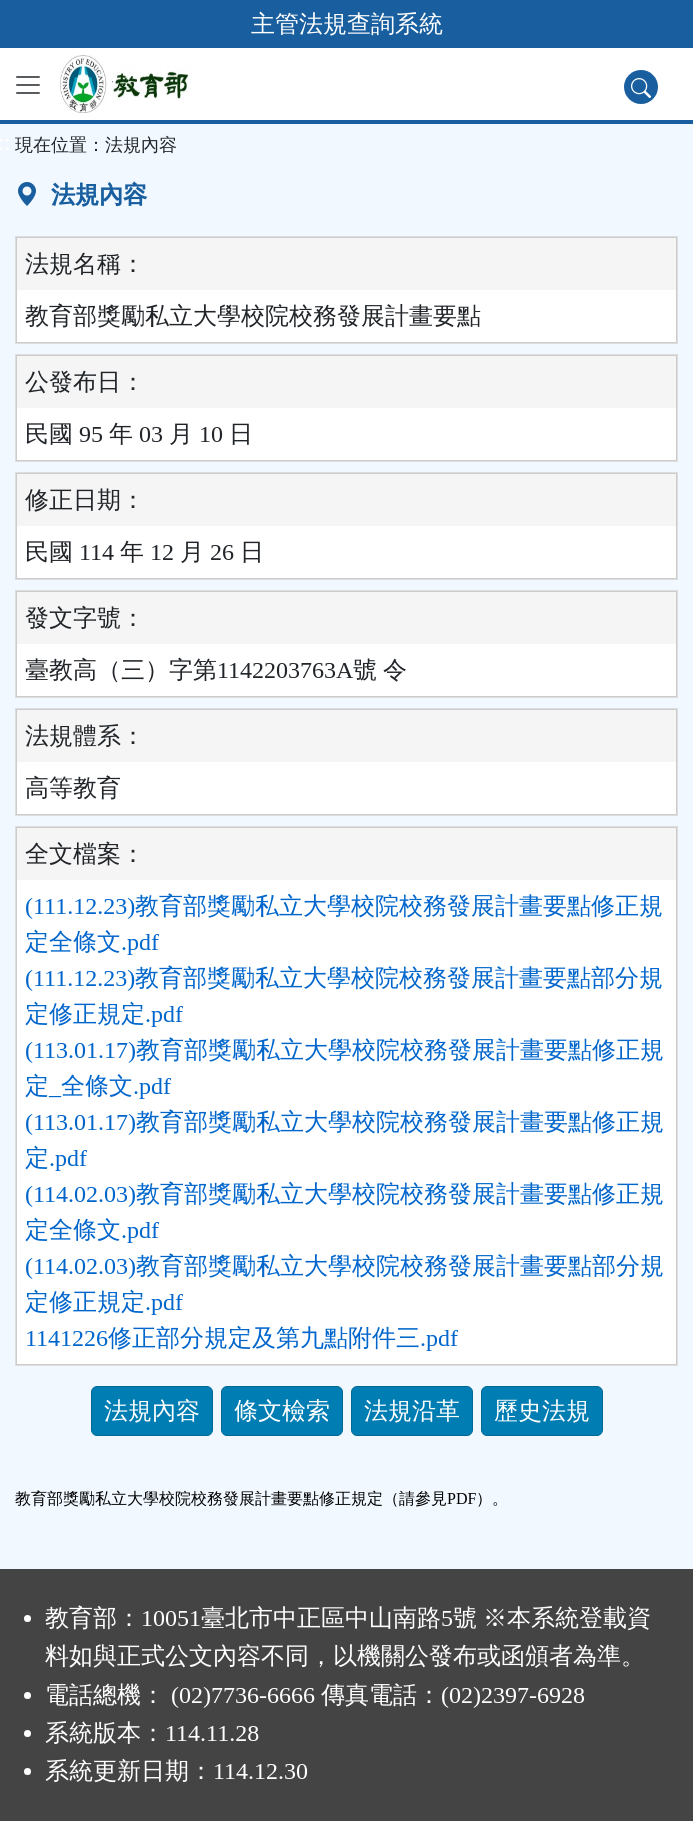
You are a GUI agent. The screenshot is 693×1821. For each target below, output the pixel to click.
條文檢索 (282, 1411)
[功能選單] (28, 85)
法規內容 (152, 1411)
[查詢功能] (641, 87)
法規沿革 (412, 1411)
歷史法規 (542, 1411)
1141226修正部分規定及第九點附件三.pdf (241, 1338)
